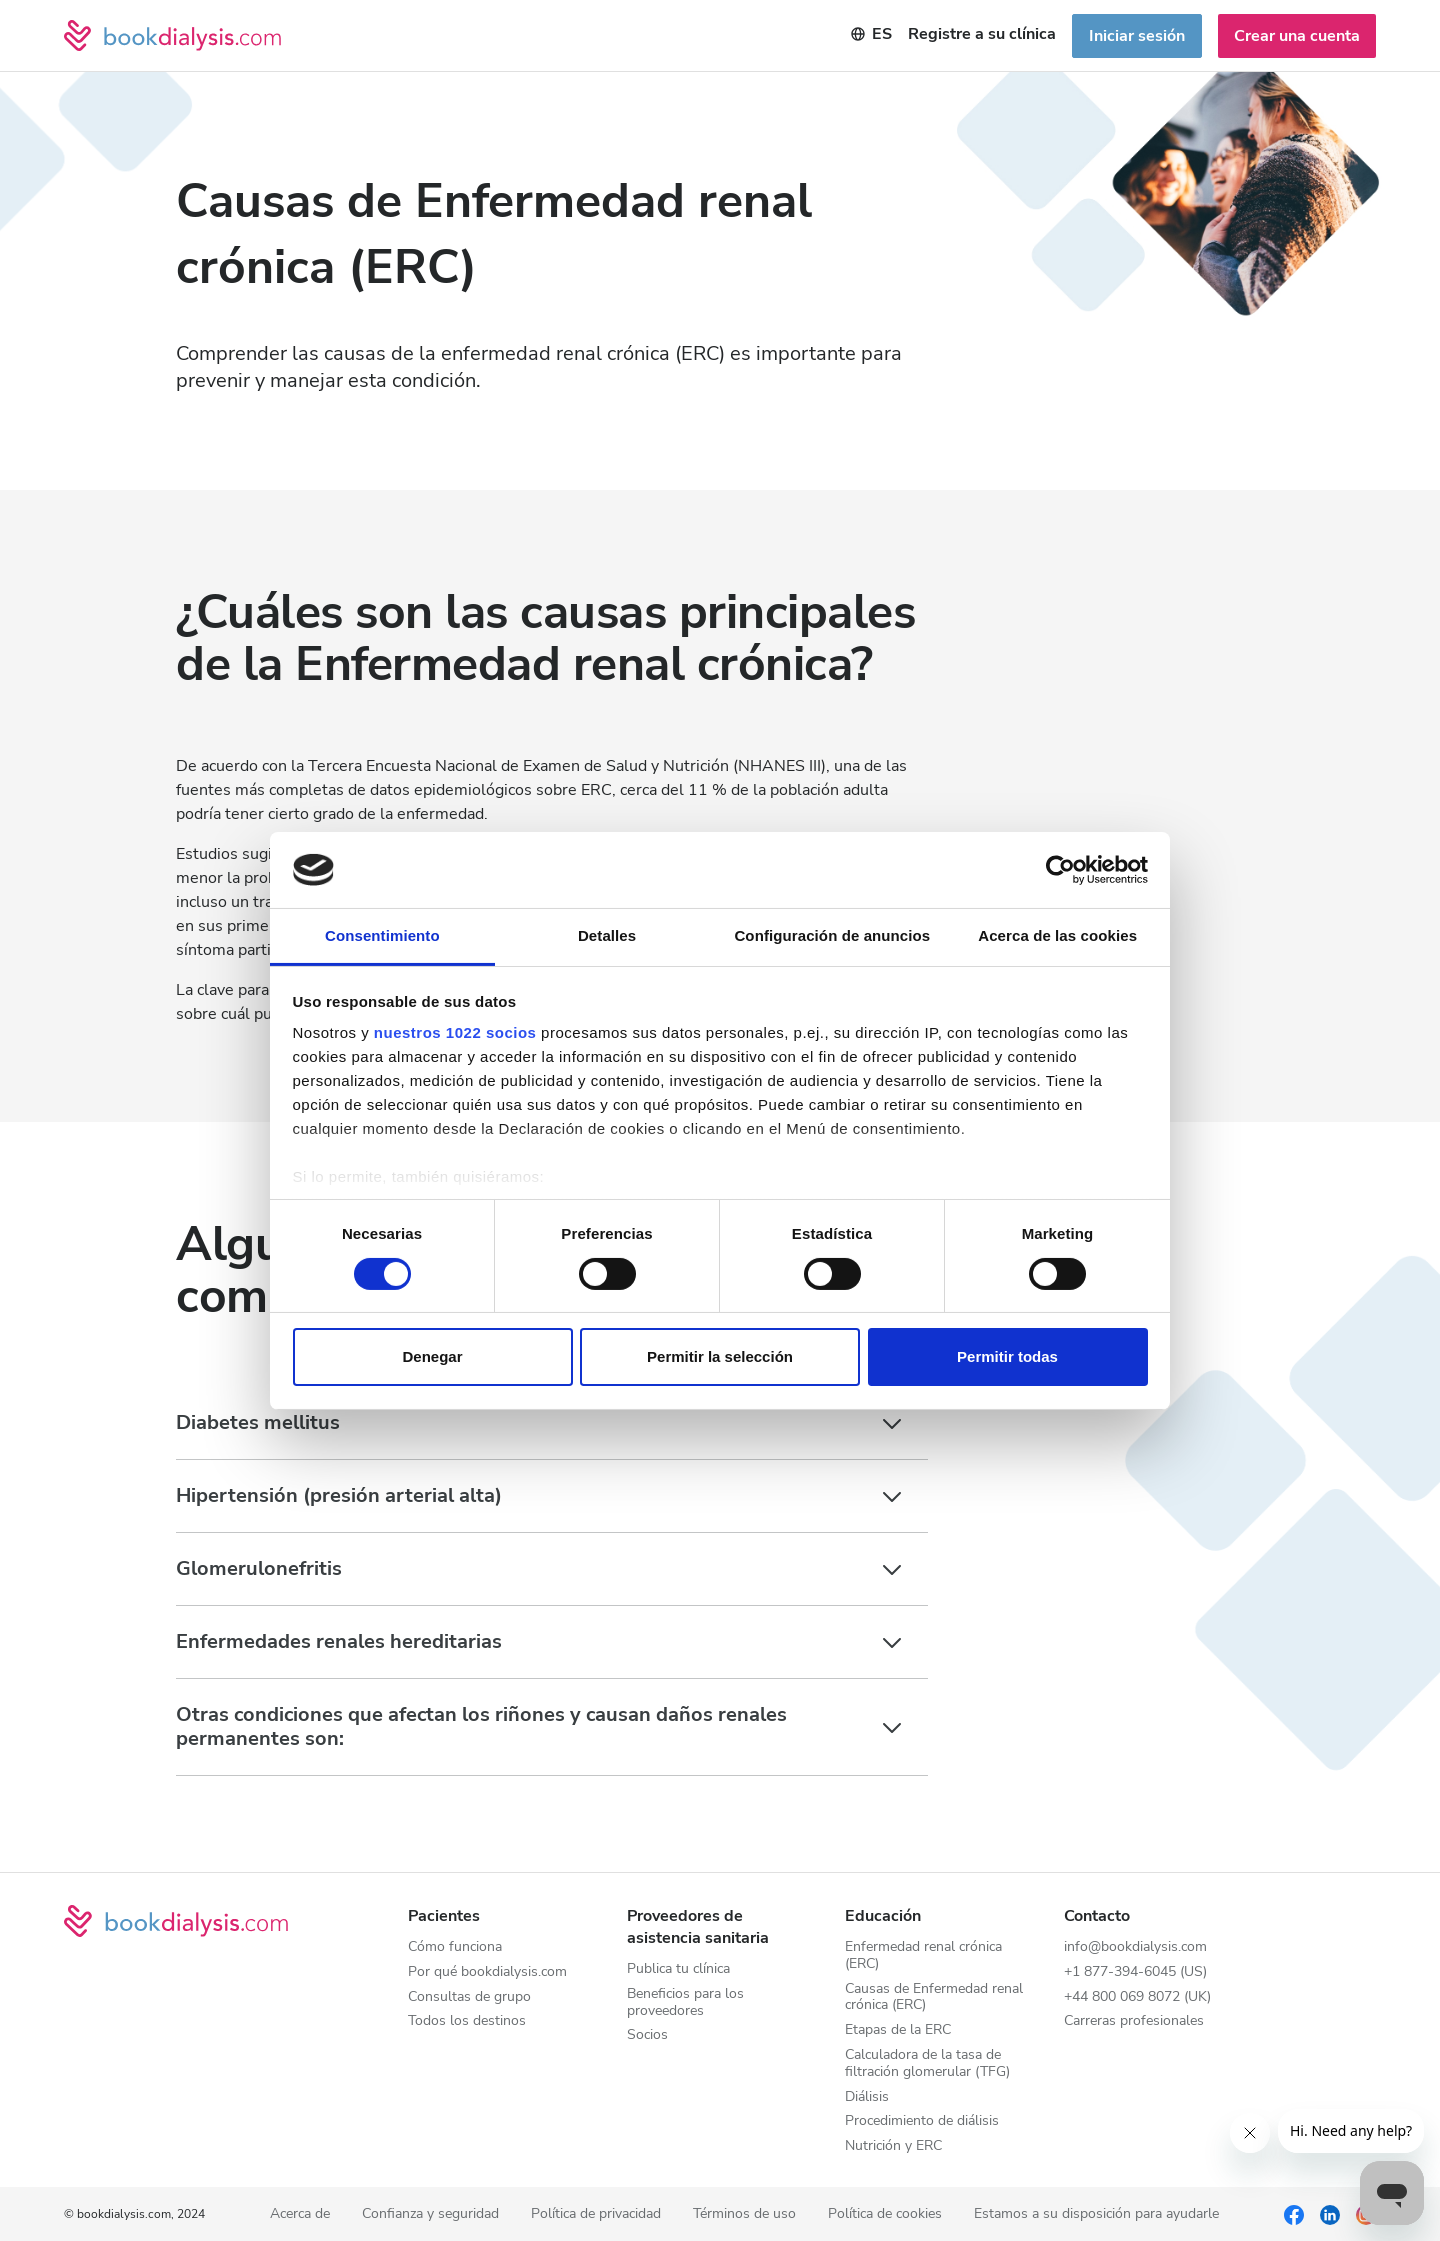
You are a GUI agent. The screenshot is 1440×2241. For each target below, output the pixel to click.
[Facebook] (1294, 2214)
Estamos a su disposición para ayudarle (1096, 2214)
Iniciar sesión (1137, 36)
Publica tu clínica (678, 1969)
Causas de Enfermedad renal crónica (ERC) (934, 1998)
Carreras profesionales (1134, 2021)
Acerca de (300, 2214)
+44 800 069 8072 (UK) (1137, 1997)
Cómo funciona (455, 1947)
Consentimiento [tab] (382, 935)
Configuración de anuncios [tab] (832, 935)
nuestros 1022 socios (455, 1032)
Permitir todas (1007, 1356)
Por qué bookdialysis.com (487, 1972)
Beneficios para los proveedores (685, 2003)
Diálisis (867, 2097)
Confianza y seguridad (430, 2214)
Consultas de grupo (469, 1997)
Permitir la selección (720, 1356)
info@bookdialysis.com (1135, 1947)
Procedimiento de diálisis (922, 2121)
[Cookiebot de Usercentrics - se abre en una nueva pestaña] (1060, 870)
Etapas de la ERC (898, 2030)
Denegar (432, 1356)
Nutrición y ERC (893, 2146)
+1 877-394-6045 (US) (1135, 1972)
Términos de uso (744, 2214)
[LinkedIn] (1330, 2214)
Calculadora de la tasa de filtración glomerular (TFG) (927, 2064)
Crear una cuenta (1297, 36)
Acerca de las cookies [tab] (1057, 935)
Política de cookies (885, 2214)
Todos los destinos (467, 2021)
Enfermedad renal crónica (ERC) (923, 1956)
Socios (647, 2035)
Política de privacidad (596, 2214)
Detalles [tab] (607, 935)
